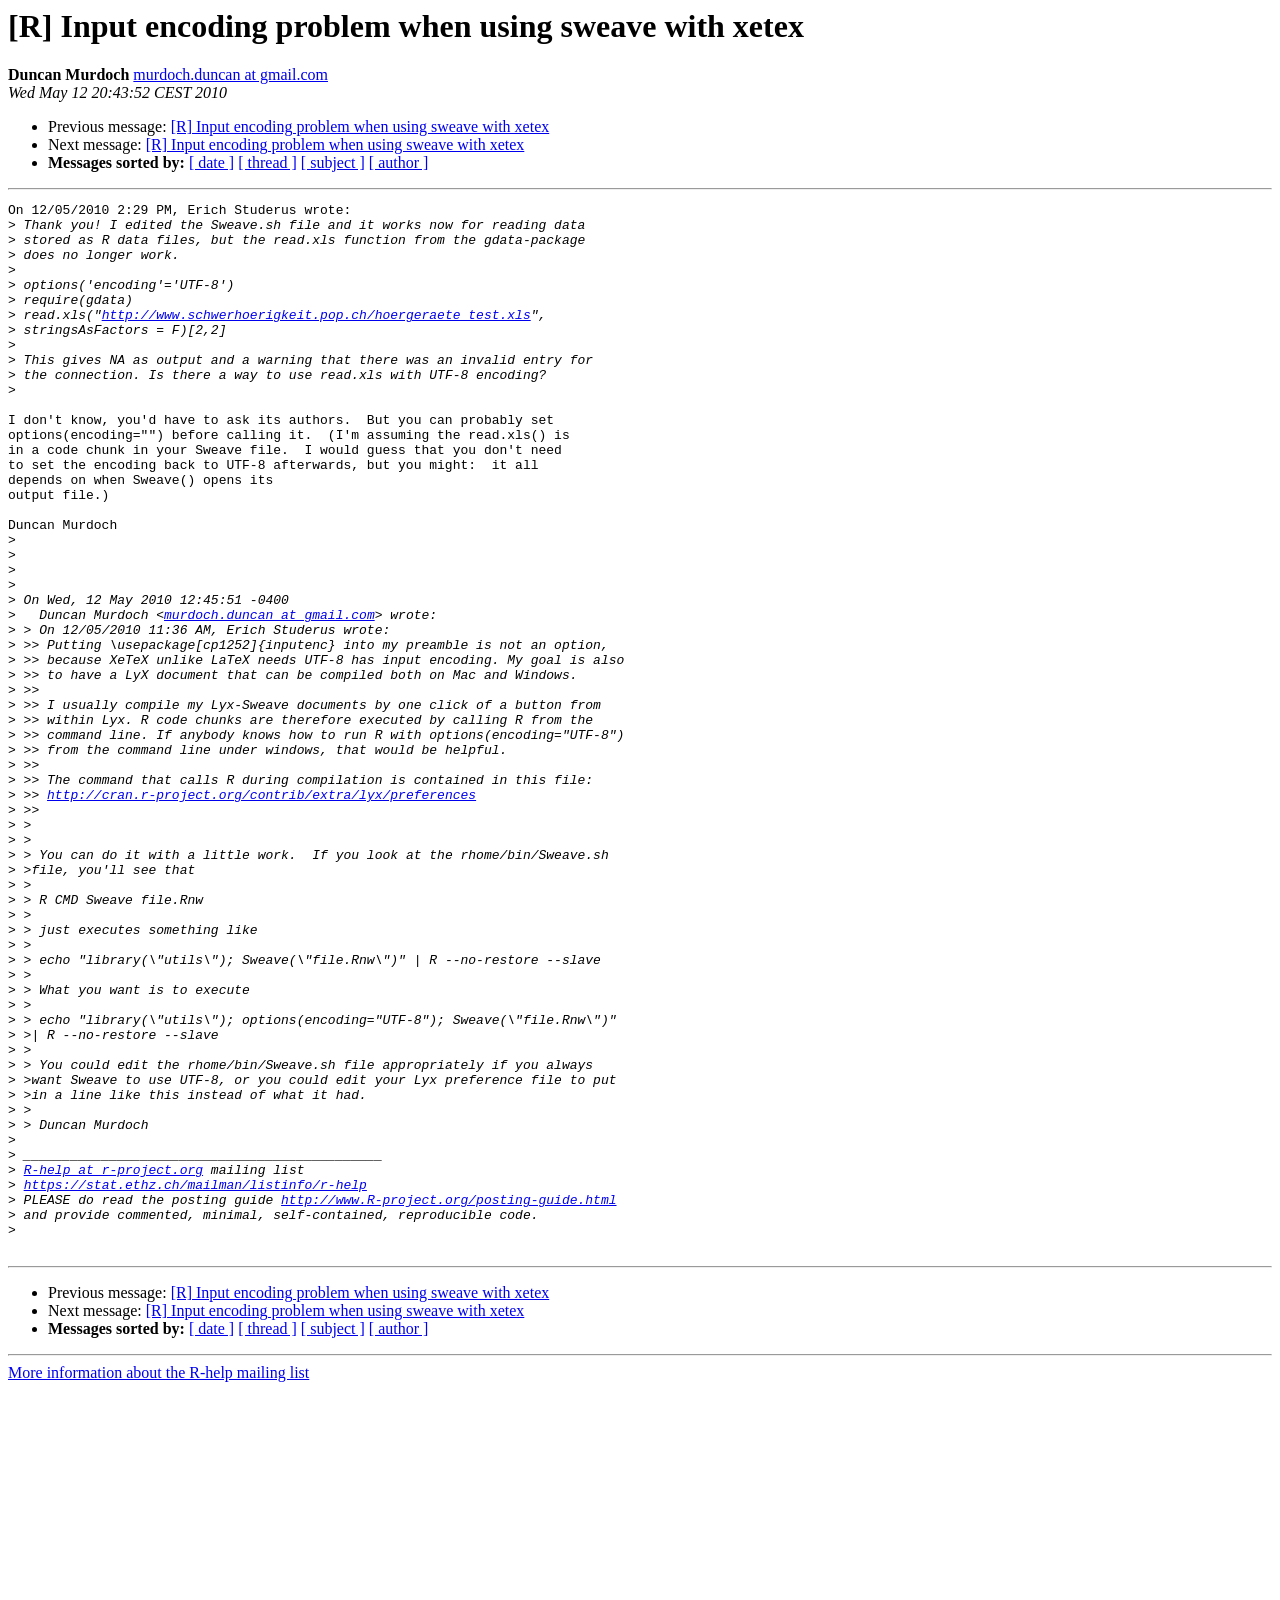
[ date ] (211, 162)
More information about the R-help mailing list (158, 1582)
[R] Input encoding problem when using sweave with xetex (360, 126)
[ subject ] (333, 162)
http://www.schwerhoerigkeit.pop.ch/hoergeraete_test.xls (316, 338)
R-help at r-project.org (113, 1364)
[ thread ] (267, 162)
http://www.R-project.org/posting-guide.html (448, 1400)
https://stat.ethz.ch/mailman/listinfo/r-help (195, 1382)
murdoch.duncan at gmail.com (230, 74)
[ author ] (399, 162)
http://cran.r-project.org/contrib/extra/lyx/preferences (261, 914)
